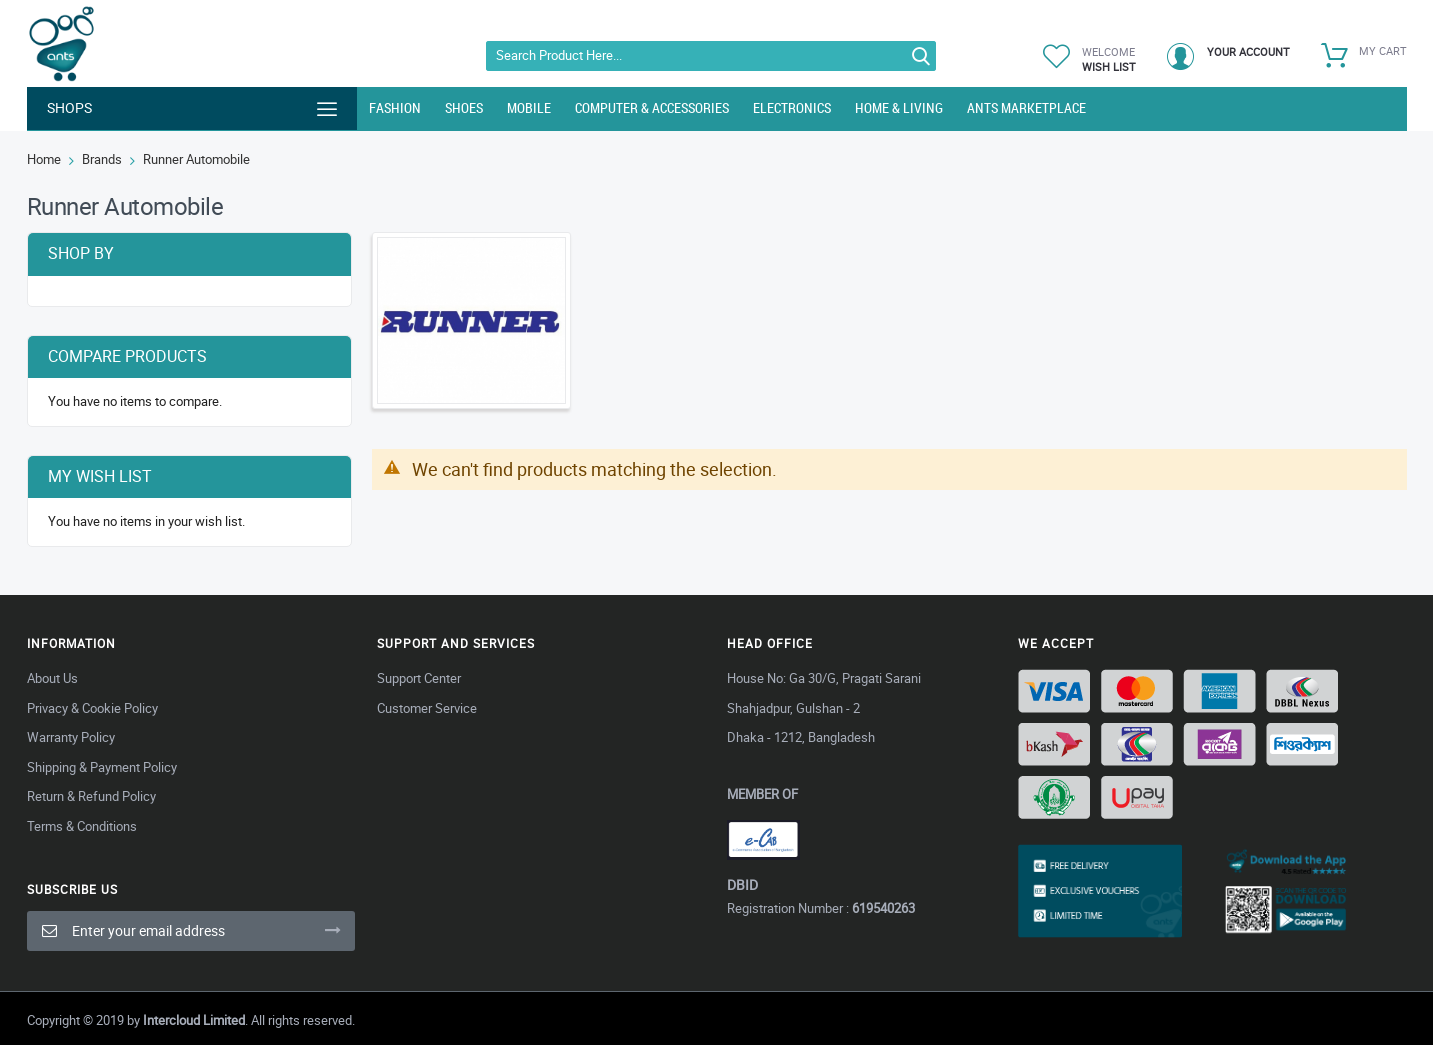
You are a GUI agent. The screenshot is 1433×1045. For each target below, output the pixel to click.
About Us (52, 678)
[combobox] (711, 56)
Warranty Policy (71, 737)
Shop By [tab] (81, 253)
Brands (102, 159)
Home (44, 159)
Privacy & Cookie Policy (92, 708)
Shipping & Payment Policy (102, 767)
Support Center (419, 678)
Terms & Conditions (82, 826)
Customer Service (427, 708)
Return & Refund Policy (91, 796)
